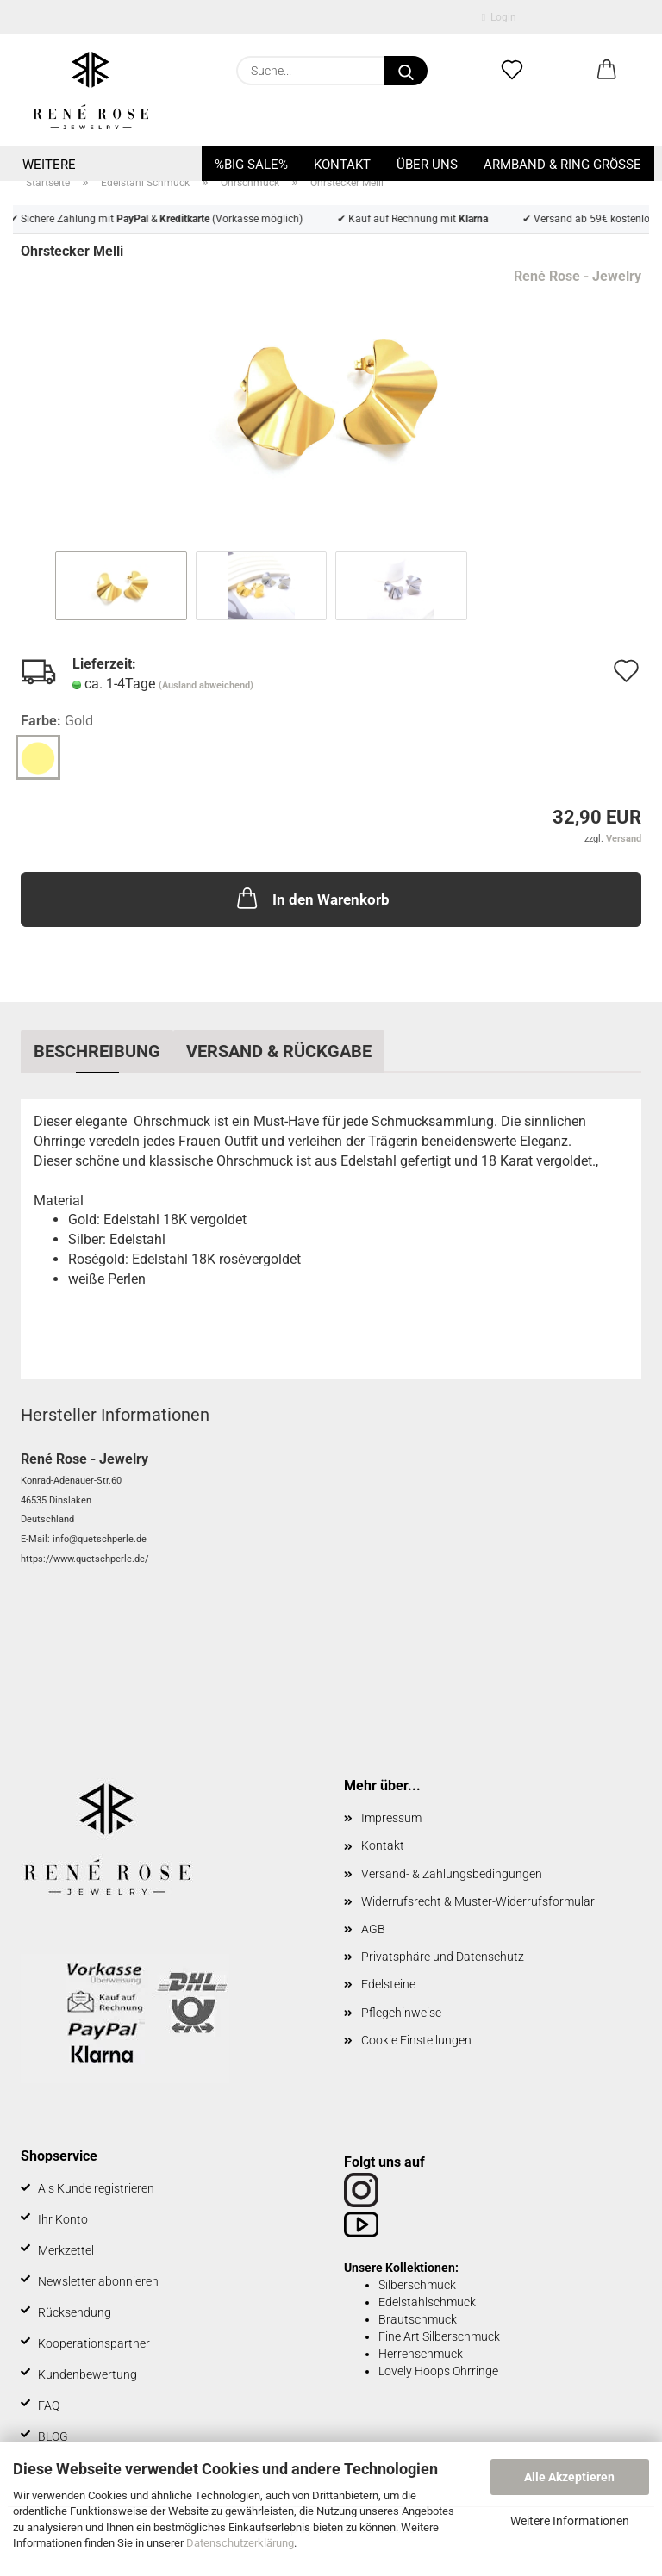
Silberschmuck (417, 2285)
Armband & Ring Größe (562, 164)
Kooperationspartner (94, 2343)
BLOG (53, 2436)
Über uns (427, 164)
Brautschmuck (417, 2319)
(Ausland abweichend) (206, 685)
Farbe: (57, 721)
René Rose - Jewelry (577, 276)
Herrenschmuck (420, 2354)
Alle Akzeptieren (569, 2477)
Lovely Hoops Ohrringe (438, 2371)
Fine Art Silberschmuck (439, 2336)
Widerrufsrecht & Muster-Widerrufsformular (478, 1901)
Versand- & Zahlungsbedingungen (451, 1874)
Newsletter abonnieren (98, 2281)
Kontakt (342, 164)
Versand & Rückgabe (279, 1051)
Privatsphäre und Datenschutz (442, 1956)
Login (499, 17)
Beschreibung (97, 1051)
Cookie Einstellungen (416, 2040)
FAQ (48, 2405)
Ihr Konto (63, 2219)
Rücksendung (74, 2312)
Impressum (391, 1818)
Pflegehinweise (401, 2012)
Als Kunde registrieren (96, 2188)
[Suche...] (406, 70)
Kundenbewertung (87, 2374)
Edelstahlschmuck (427, 2302)
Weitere (49, 164)
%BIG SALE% (251, 164)
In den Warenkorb (312, 898)
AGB (373, 1929)
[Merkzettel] (512, 70)
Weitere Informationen (569, 2521)
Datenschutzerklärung (240, 2542)
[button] (606, 70)
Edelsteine (388, 1984)
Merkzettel (66, 2250)
